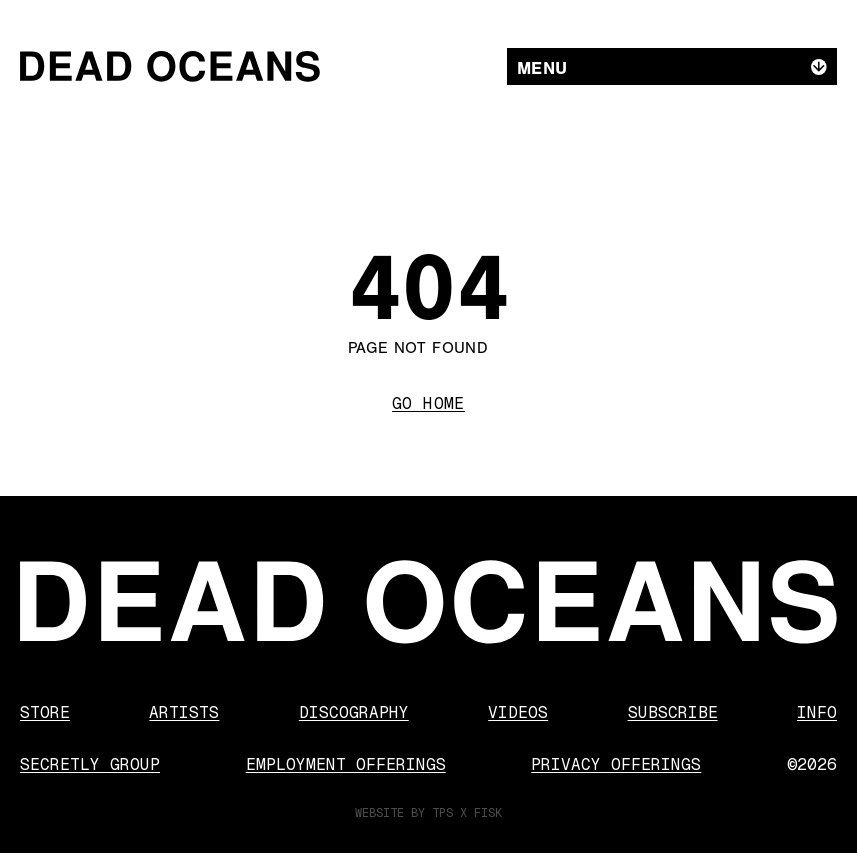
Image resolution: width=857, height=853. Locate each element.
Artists (184, 712)
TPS (442, 813)
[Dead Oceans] (170, 66)
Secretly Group (90, 764)
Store (45, 712)
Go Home (428, 403)
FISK (488, 813)
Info (817, 712)
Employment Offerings (346, 764)
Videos (518, 712)
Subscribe (673, 712)
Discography (354, 712)
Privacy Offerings (616, 764)
